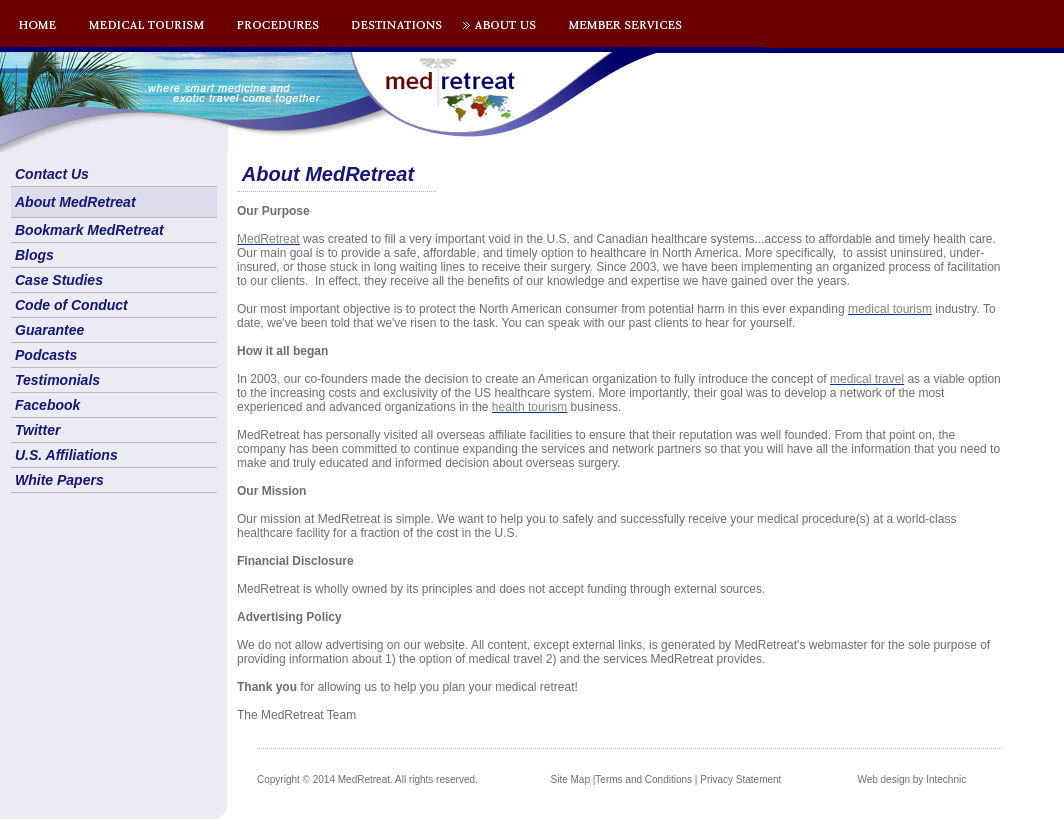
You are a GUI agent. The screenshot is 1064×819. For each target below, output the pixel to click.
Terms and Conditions (643, 779)
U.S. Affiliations (66, 455)
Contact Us (52, 174)
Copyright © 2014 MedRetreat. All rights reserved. (367, 779)
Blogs (34, 255)
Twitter (37, 430)
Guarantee (49, 330)
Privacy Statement (740, 779)
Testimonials (57, 380)
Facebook (47, 405)
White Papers (59, 480)
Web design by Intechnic (911, 779)
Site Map (570, 779)
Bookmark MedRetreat (89, 230)
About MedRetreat (75, 202)
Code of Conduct (71, 305)
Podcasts (46, 355)
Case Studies (59, 280)
